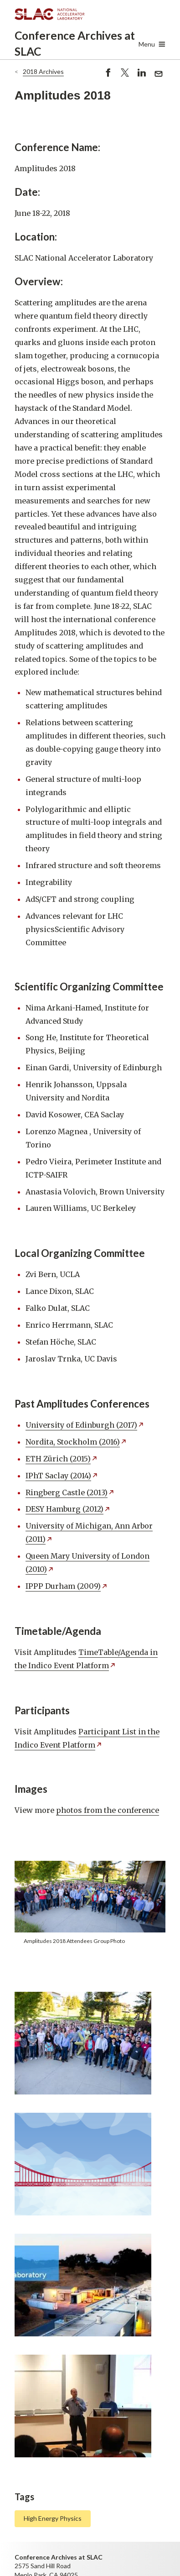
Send (158, 74)
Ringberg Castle (70, 1492)
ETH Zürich (62, 1458)
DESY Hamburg (68, 1509)
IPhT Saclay (62, 1475)
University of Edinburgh (85, 1424)
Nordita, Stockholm (76, 1441)
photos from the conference (107, 1810)
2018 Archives (43, 71)
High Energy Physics (53, 2518)
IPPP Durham (67, 1586)
